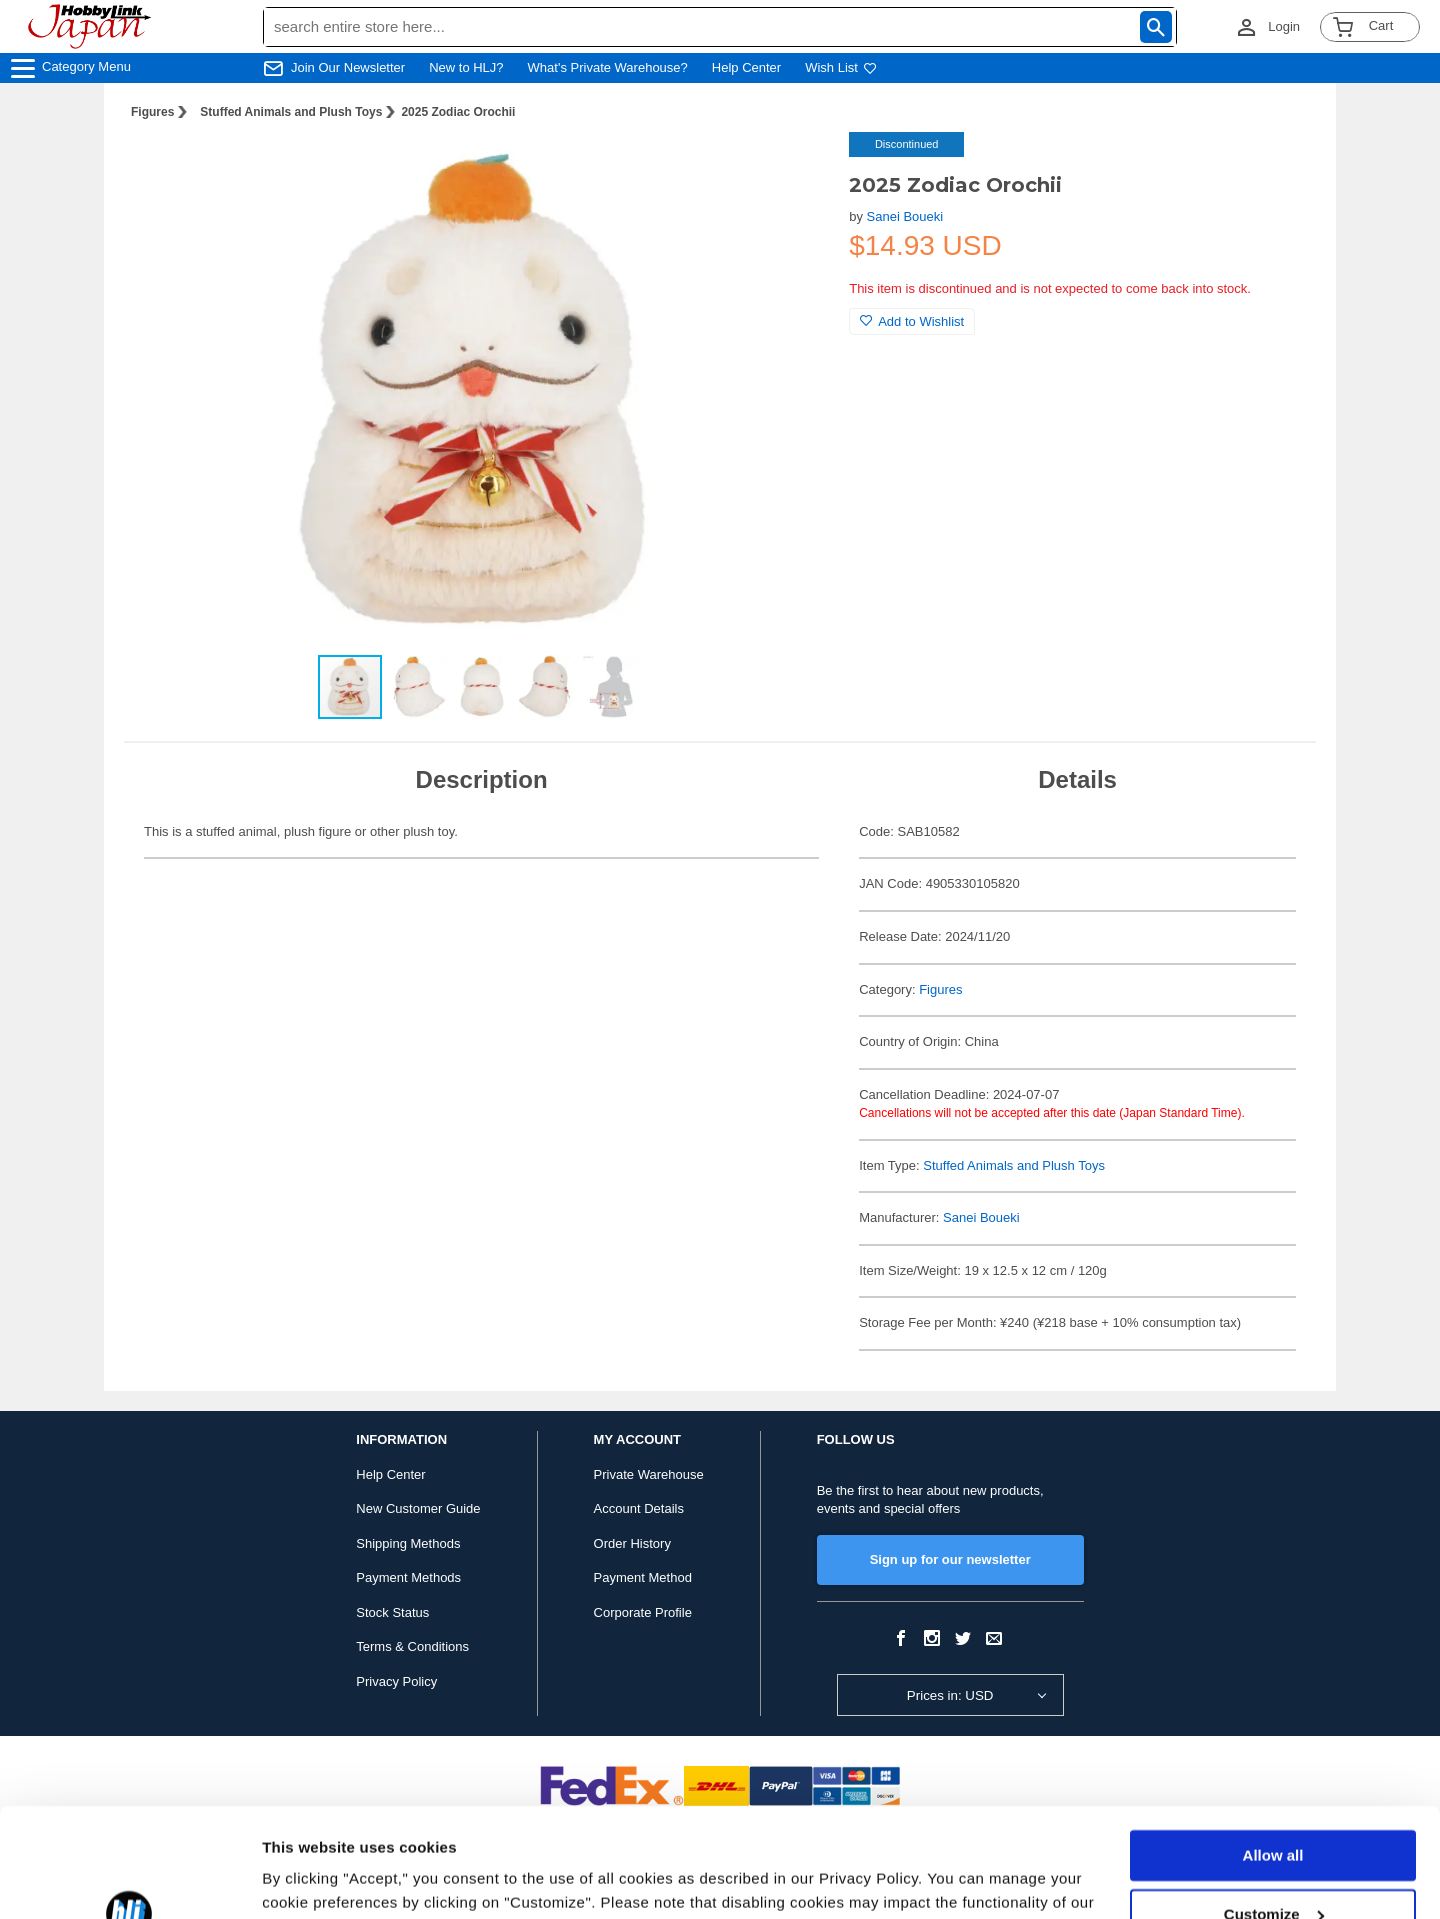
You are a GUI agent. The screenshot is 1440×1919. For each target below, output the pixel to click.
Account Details (639, 1508)
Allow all (1273, 1753)
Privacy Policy (396, 1681)
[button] (793, 168)
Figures (152, 112)
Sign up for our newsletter (950, 1559)
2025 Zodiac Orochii (458, 112)
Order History (632, 1543)
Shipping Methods (408, 1543)
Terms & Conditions (412, 1646)
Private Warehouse (649, 1474)
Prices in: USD (950, 1695)
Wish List (841, 67)
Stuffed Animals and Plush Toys (291, 112)
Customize (1274, 1811)
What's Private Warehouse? (608, 67)
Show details (308, 1879)
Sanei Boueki (905, 216)
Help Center (746, 67)
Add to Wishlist (912, 321)
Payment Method (643, 1577)
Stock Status (392, 1612)
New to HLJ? (466, 67)
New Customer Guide (418, 1508)
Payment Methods (408, 1577)
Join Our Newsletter (348, 67)
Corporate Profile (643, 1612)
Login (1284, 26)
